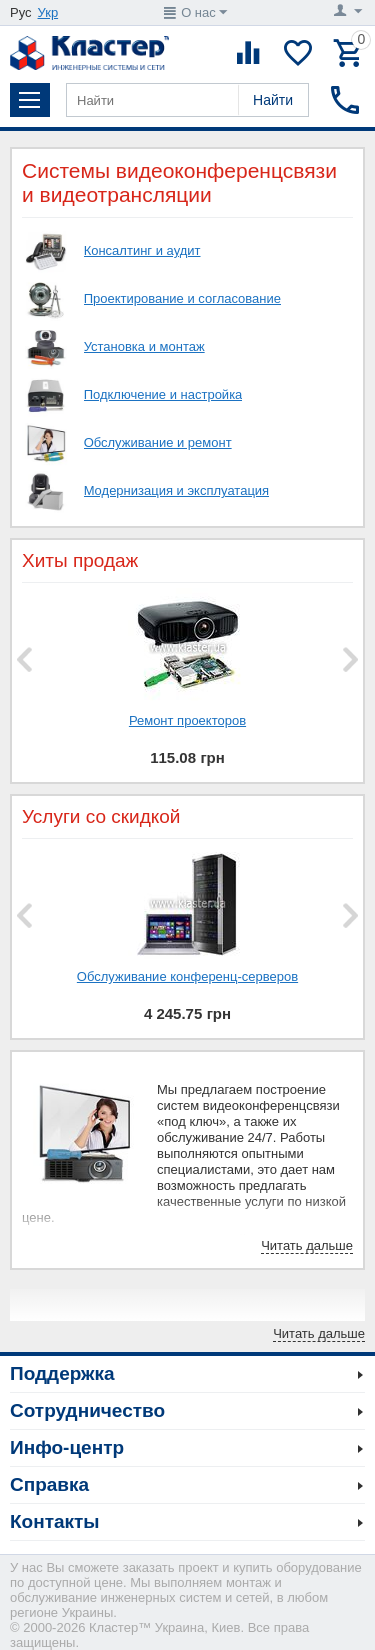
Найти (273, 100)
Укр (48, 12)
